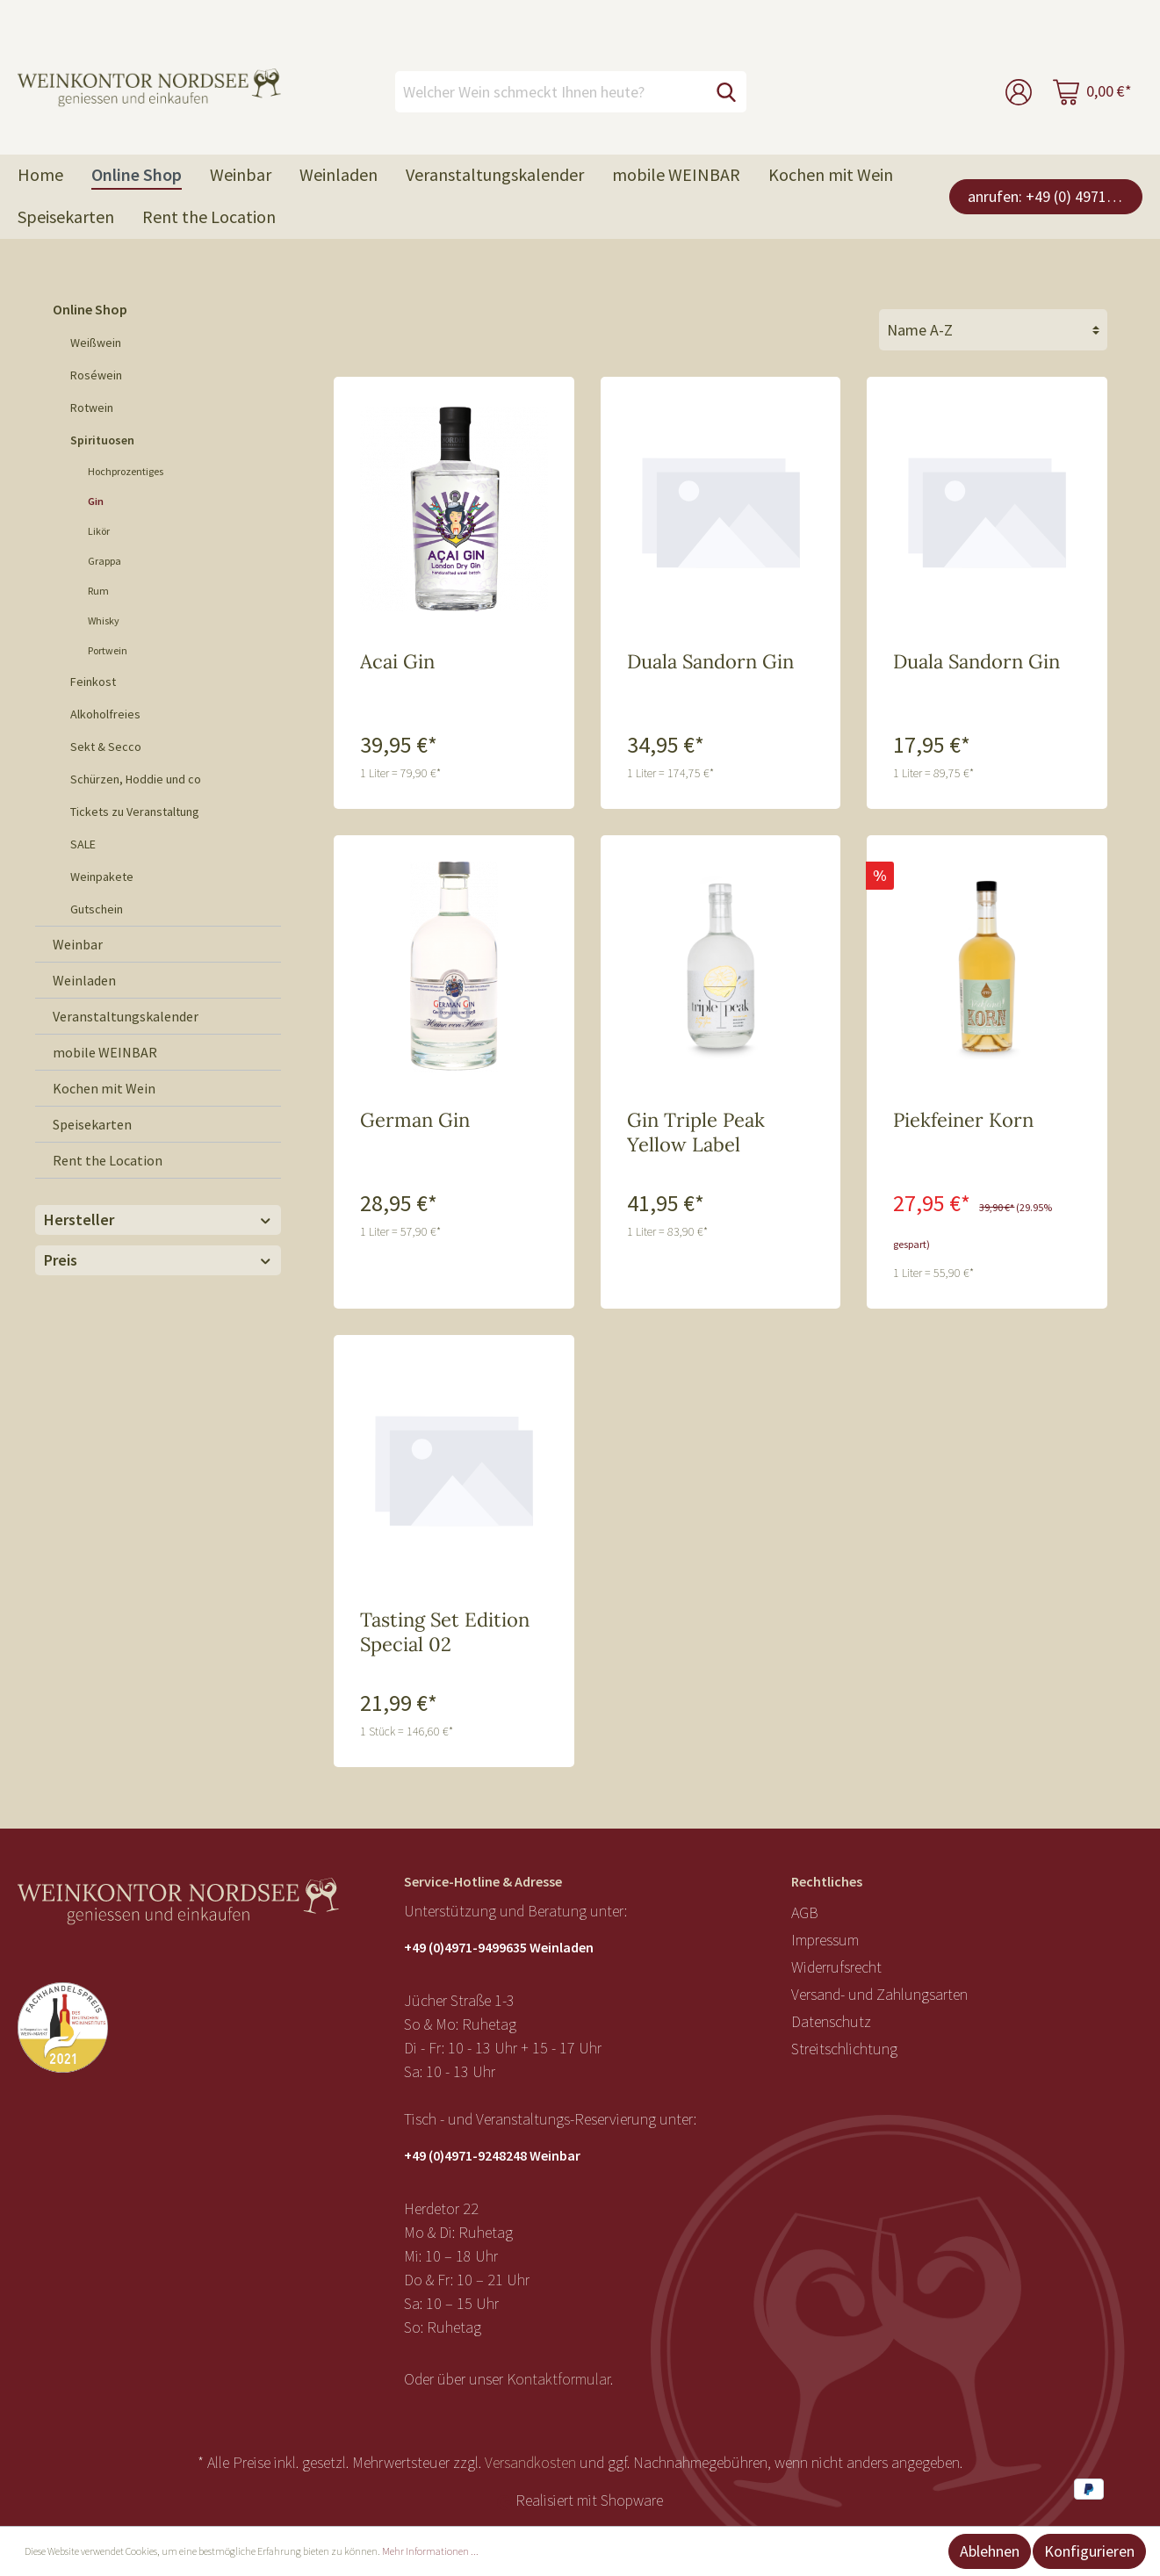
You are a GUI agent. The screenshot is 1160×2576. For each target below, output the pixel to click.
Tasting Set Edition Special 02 (445, 1631)
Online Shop (90, 309)
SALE (83, 844)
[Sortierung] (993, 329)
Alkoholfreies (105, 714)
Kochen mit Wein (104, 1088)
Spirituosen (102, 440)
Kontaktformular (558, 2379)
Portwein (107, 650)
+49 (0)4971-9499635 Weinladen (499, 1947)
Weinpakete (101, 876)
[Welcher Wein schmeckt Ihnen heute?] (551, 91)
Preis (158, 1260)
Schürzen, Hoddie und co (135, 779)
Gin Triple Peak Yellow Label (696, 1132)
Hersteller (158, 1219)
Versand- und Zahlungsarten (879, 1994)
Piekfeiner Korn (963, 1120)
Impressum (825, 1940)
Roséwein (96, 375)
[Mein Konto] (1018, 92)
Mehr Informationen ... (430, 2551)
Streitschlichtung (844, 2048)
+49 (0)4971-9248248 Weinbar (492, 2155)
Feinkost (93, 681)
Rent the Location (107, 1160)
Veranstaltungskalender (125, 1016)
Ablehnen (990, 2551)
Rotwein (91, 407)
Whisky (103, 620)
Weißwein (95, 342)
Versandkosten (530, 2462)
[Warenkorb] (1092, 92)
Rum (98, 590)
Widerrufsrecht (836, 1967)
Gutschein (96, 909)
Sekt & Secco (105, 746)
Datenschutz (831, 2021)
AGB (804, 1912)
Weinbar (78, 944)
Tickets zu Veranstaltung (134, 811)
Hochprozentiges (125, 471)
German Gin (415, 1120)
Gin (96, 501)
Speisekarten (92, 1124)
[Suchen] (726, 91)
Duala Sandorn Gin (710, 661)
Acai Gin (397, 661)
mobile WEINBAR (105, 1052)
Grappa (104, 560)
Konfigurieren (1089, 2551)
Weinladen (84, 980)
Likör (99, 531)
